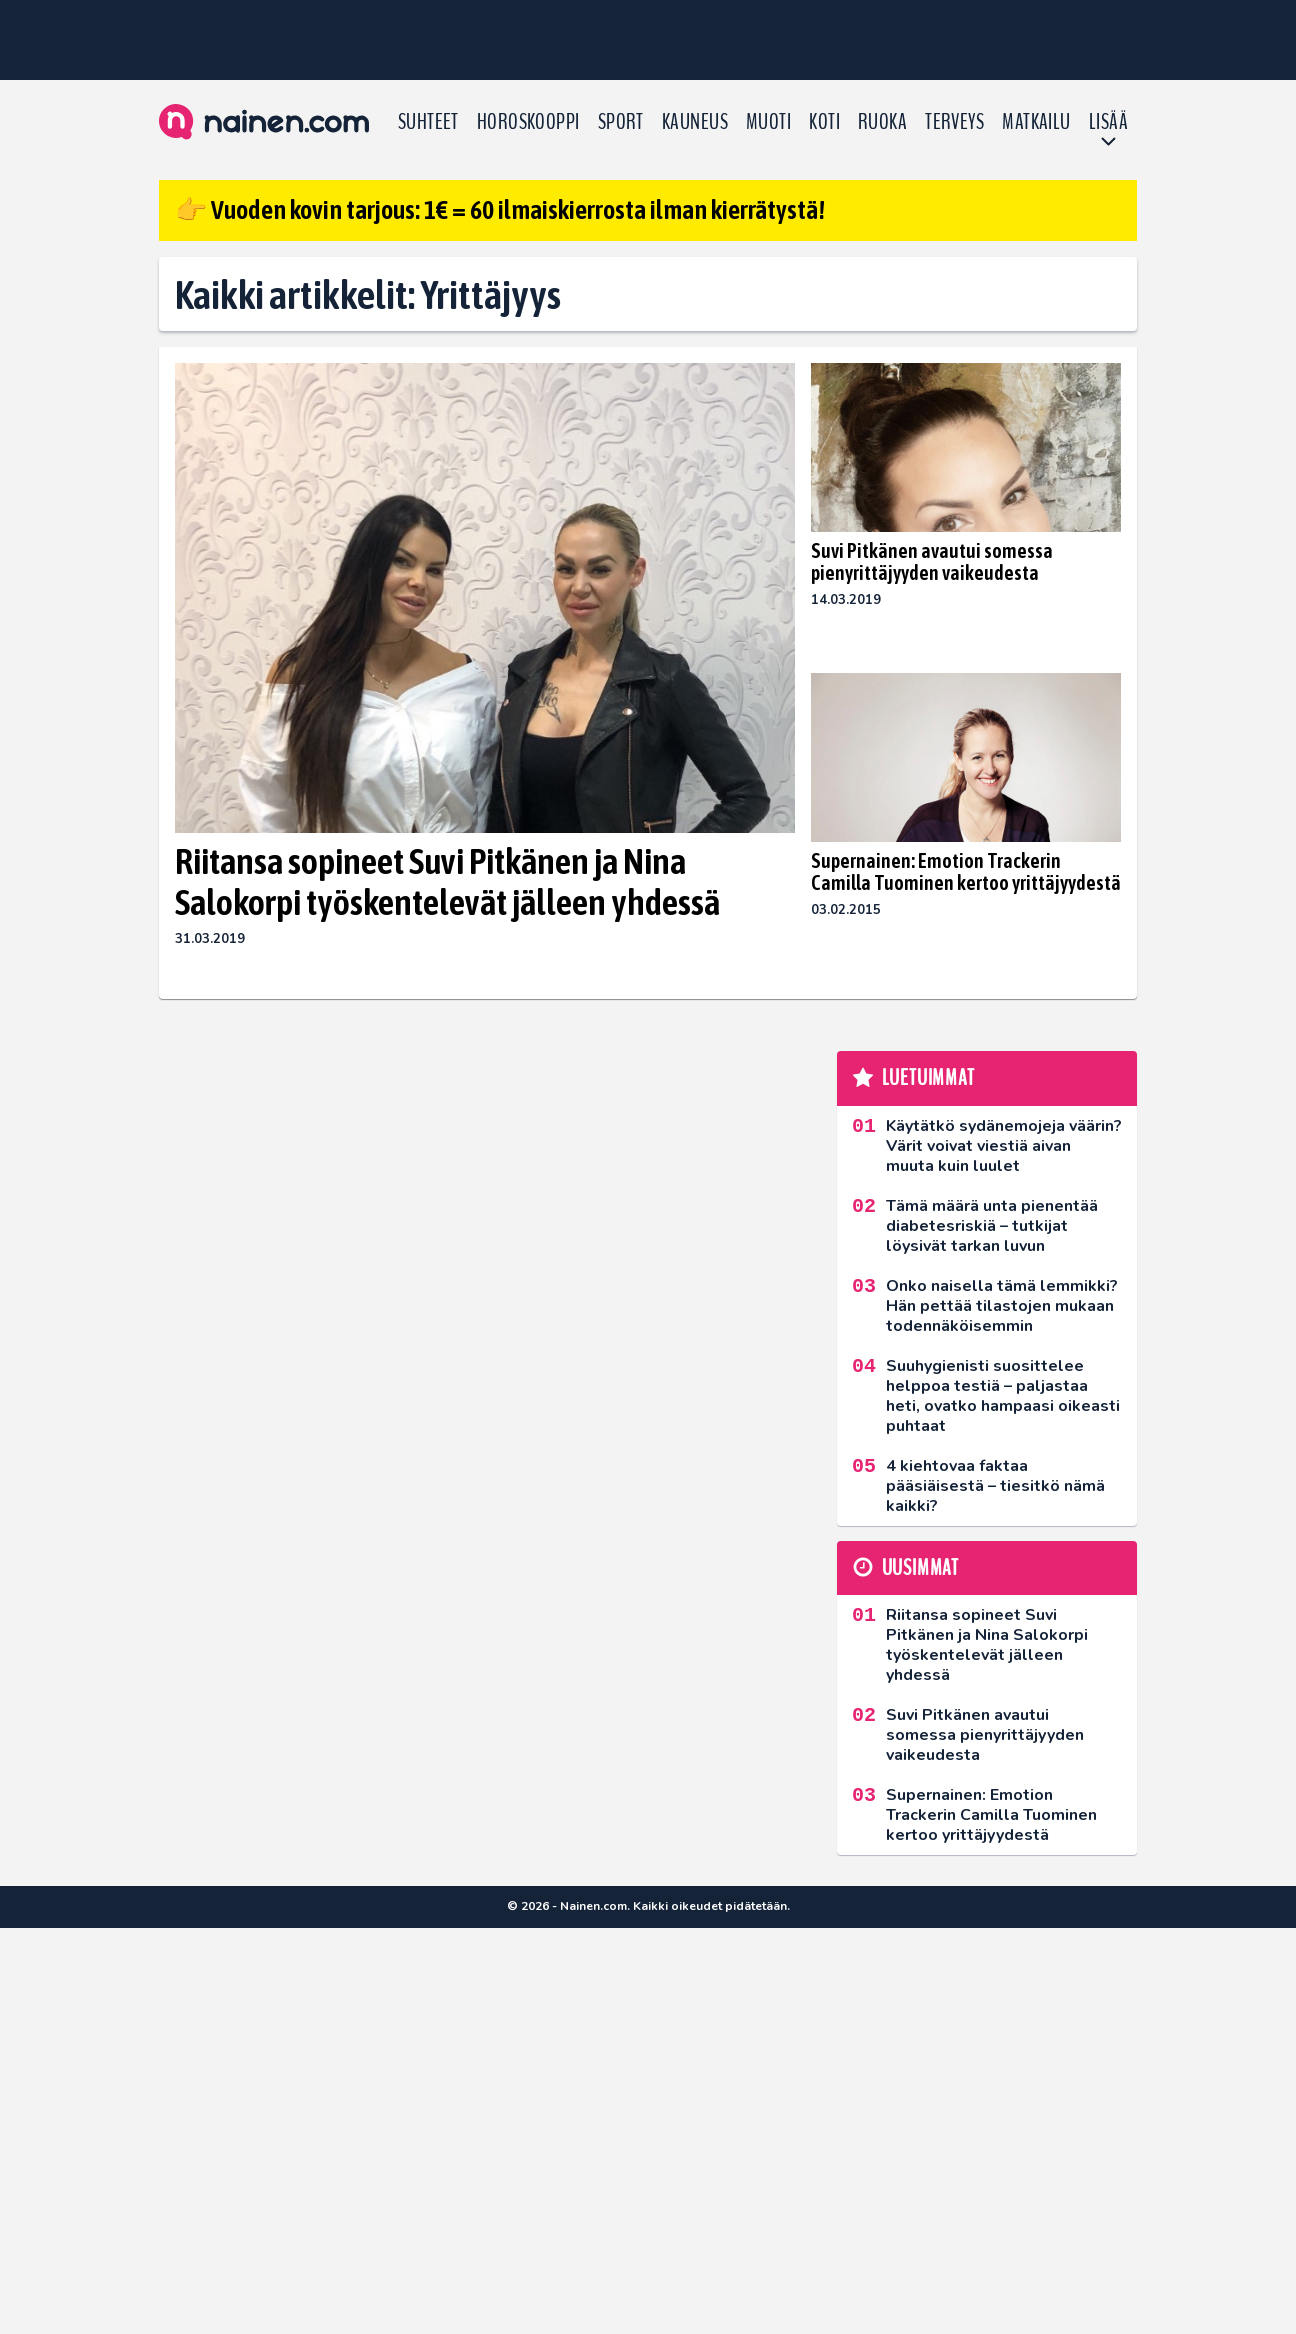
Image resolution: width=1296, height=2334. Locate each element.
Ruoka (882, 122)
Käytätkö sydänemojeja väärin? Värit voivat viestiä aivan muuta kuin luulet (1004, 1146)
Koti (824, 122)
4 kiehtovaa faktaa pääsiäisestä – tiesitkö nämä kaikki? (995, 1486)
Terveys (954, 122)
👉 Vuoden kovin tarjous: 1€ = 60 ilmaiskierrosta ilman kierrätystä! (500, 210)
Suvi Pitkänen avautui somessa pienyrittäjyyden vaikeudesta (932, 561)
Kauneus (695, 122)
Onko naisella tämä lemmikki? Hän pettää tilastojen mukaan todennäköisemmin (1002, 1306)
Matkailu (1036, 122)
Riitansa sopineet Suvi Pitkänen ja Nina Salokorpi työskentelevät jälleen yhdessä (447, 881)
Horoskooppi (528, 122)
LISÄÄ (1108, 122)
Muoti (768, 122)
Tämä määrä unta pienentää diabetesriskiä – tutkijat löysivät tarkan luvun (992, 1226)
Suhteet (428, 122)
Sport (621, 122)
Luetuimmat (928, 1078)
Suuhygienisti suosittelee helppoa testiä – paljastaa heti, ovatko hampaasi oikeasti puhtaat (1003, 1396)
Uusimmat (920, 1568)
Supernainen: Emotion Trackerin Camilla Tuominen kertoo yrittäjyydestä (966, 871)
